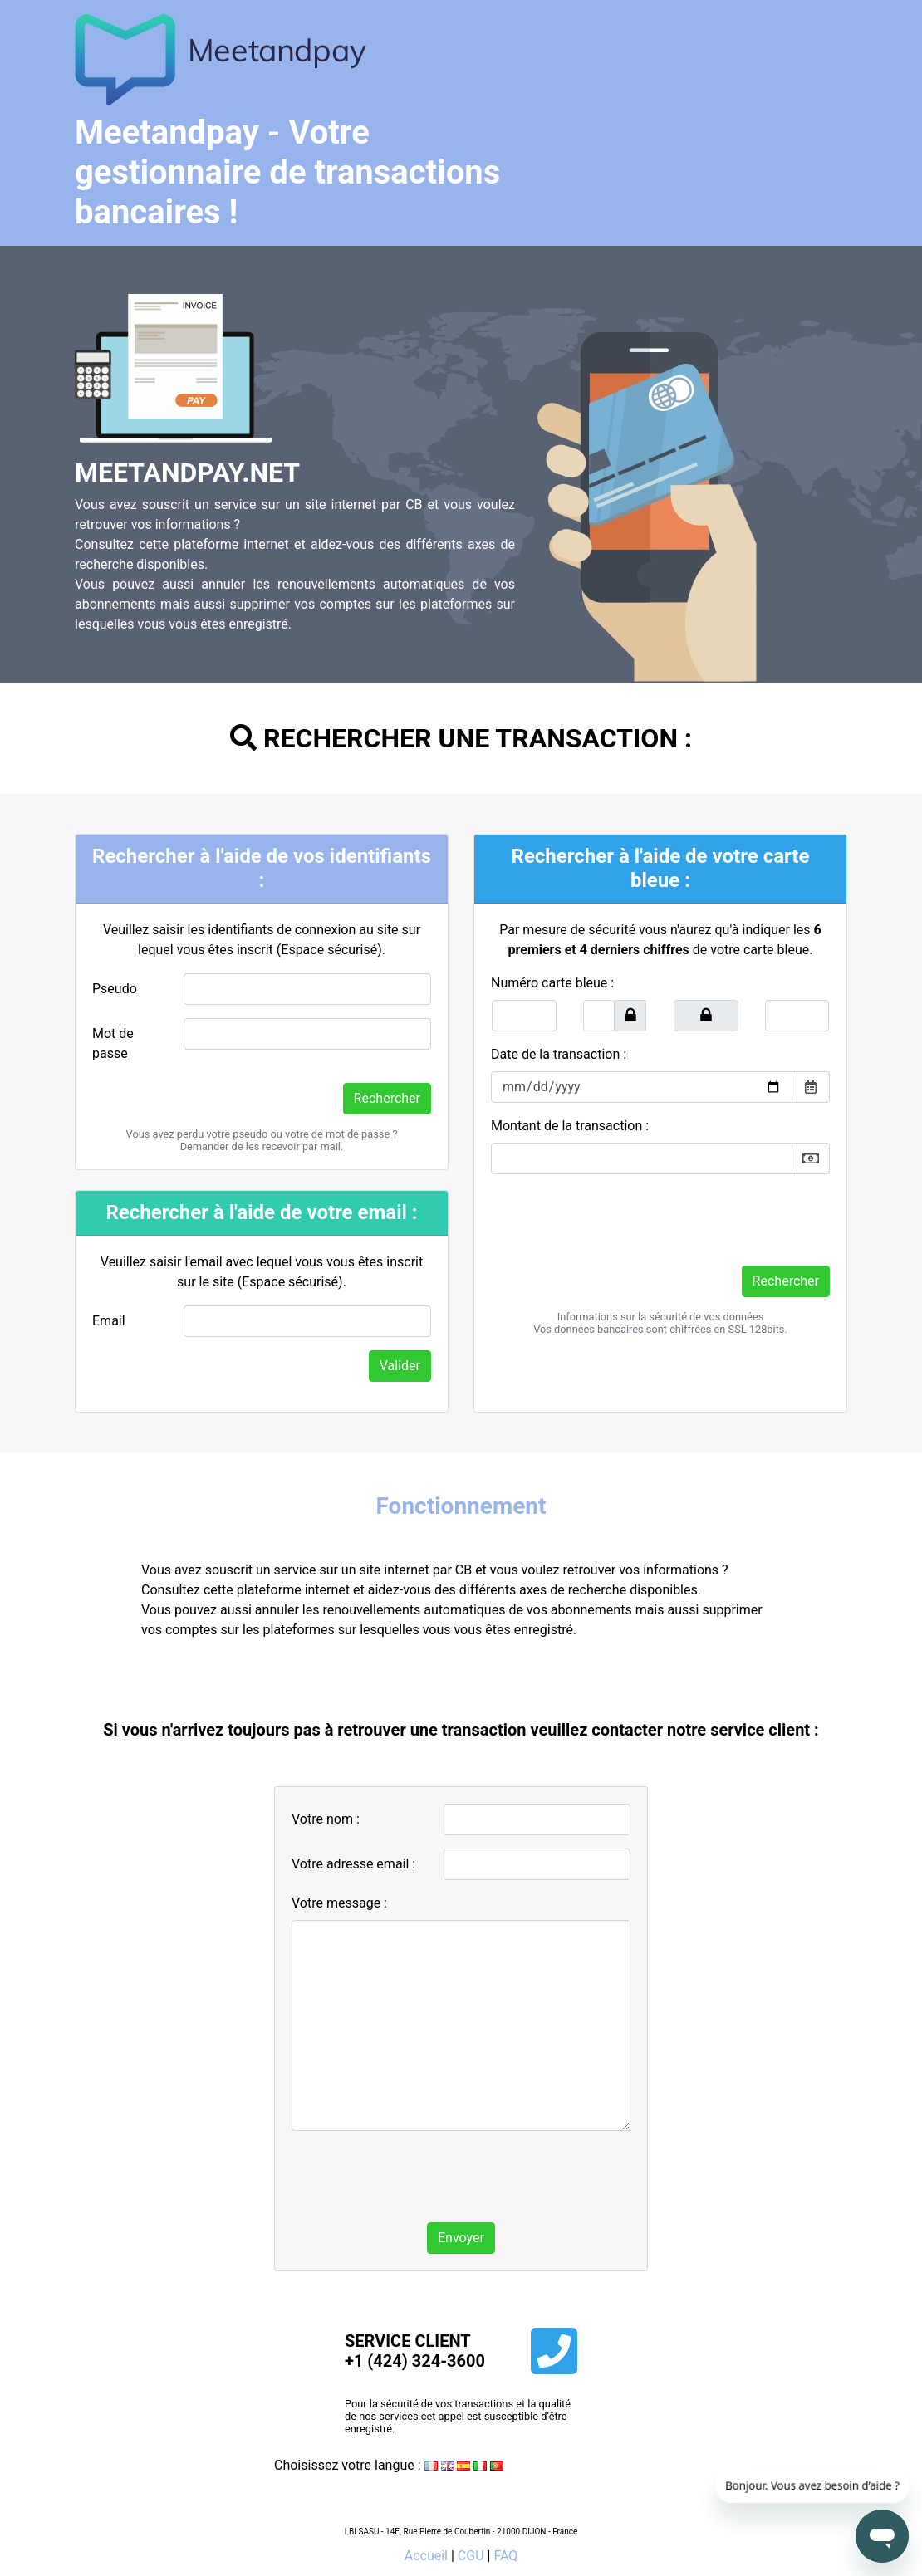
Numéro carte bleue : (552, 983)
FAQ (505, 2556)
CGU (471, 2556)
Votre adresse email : (353, 1864)
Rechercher (387, 1098)
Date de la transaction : (558, 1054)
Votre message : (339, 1903)
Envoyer (461, 2237)
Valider (400, 1366)
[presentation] (617, 1220)
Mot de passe (113, 1043)
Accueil (426, 2556)
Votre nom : (326, 1819)
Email (108, 1321)
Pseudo (114, 989)
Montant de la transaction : (570, 1126)
